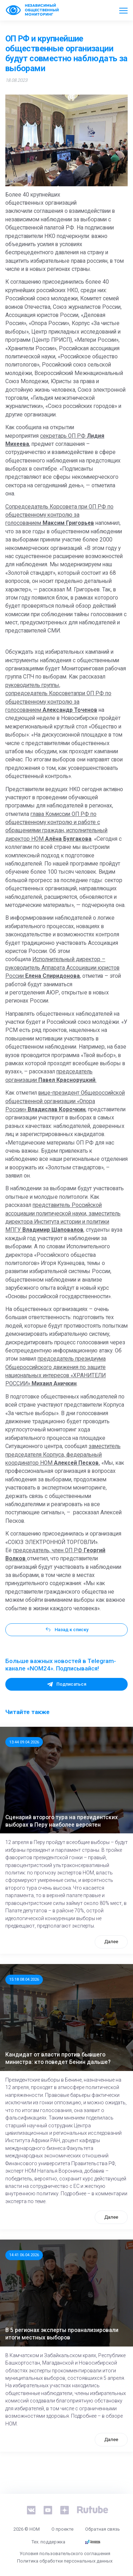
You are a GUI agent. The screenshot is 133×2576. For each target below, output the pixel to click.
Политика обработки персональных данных (64, 2561)
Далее (111, 1941)
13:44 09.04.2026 (24, 1742)
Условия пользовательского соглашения (65, 2553)
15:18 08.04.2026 (24, 1979)
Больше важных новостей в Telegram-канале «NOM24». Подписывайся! (60, 1664)
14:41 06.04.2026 (24, 2254)
